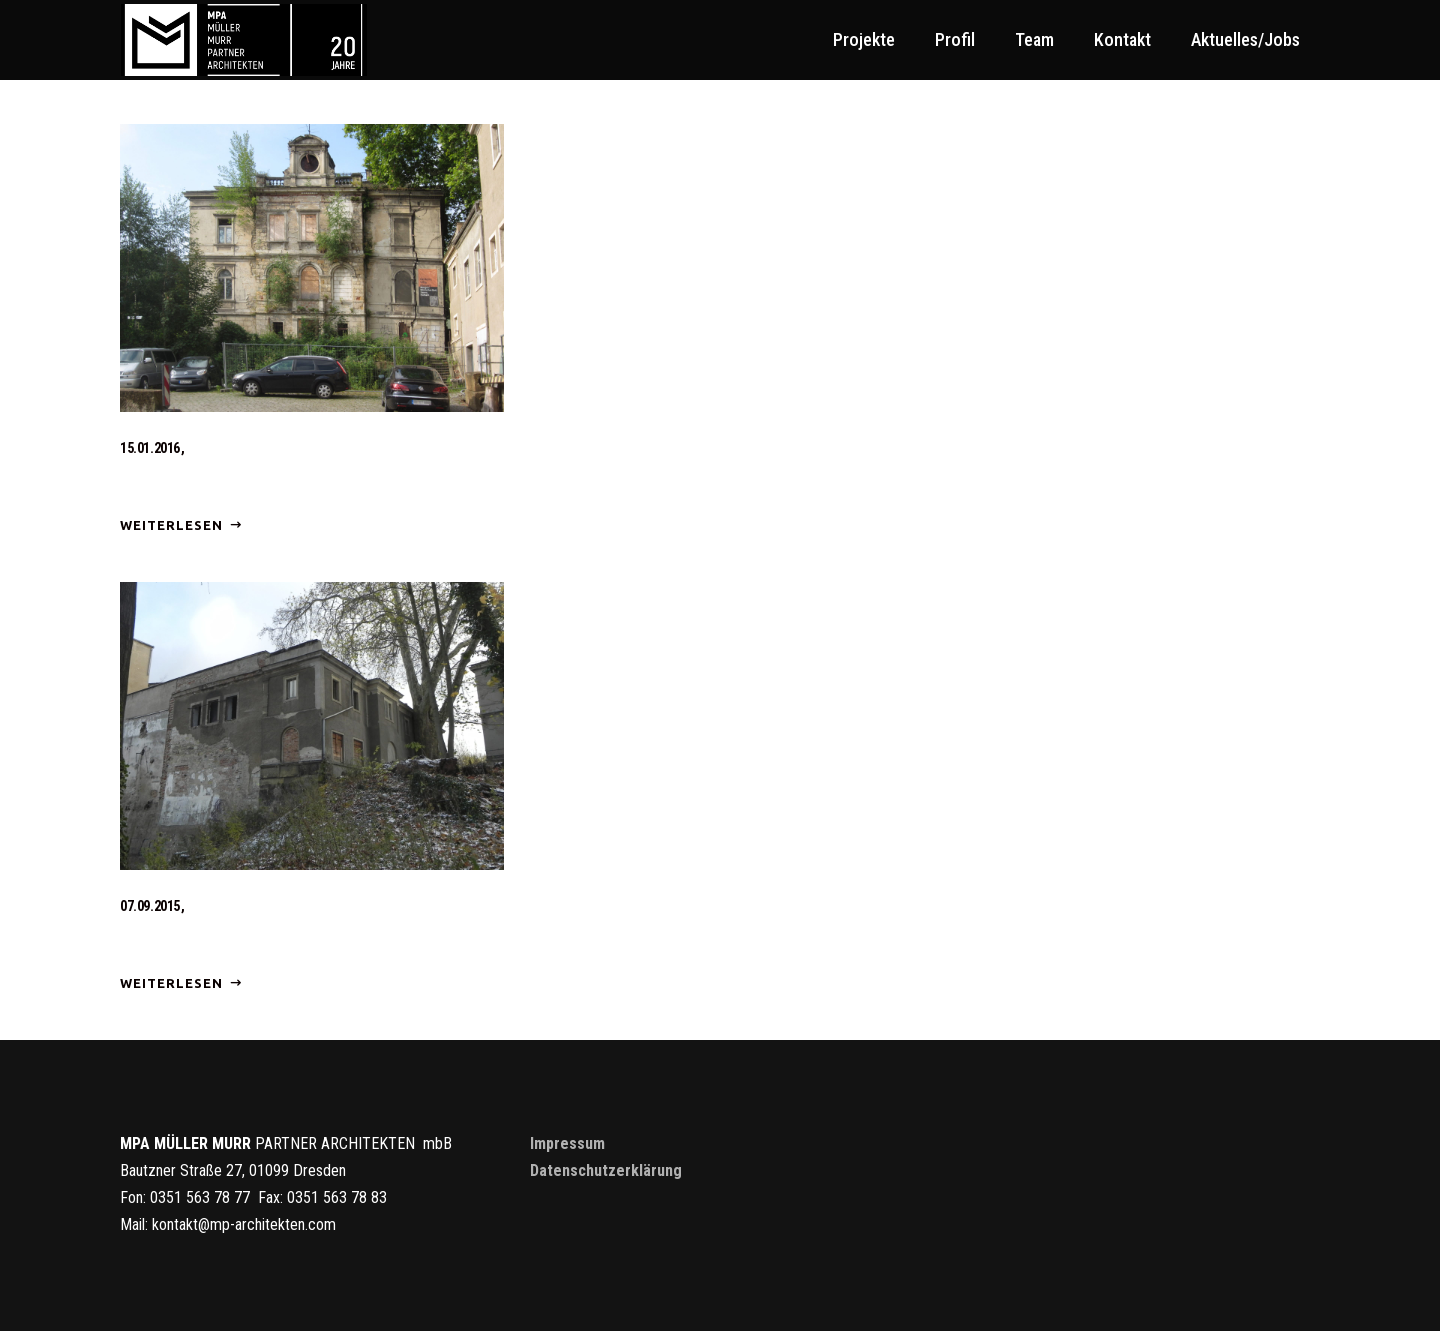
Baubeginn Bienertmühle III (215, 933)
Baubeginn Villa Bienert (202, 475)
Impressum (567, 1143)
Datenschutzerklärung (606, 1170)
